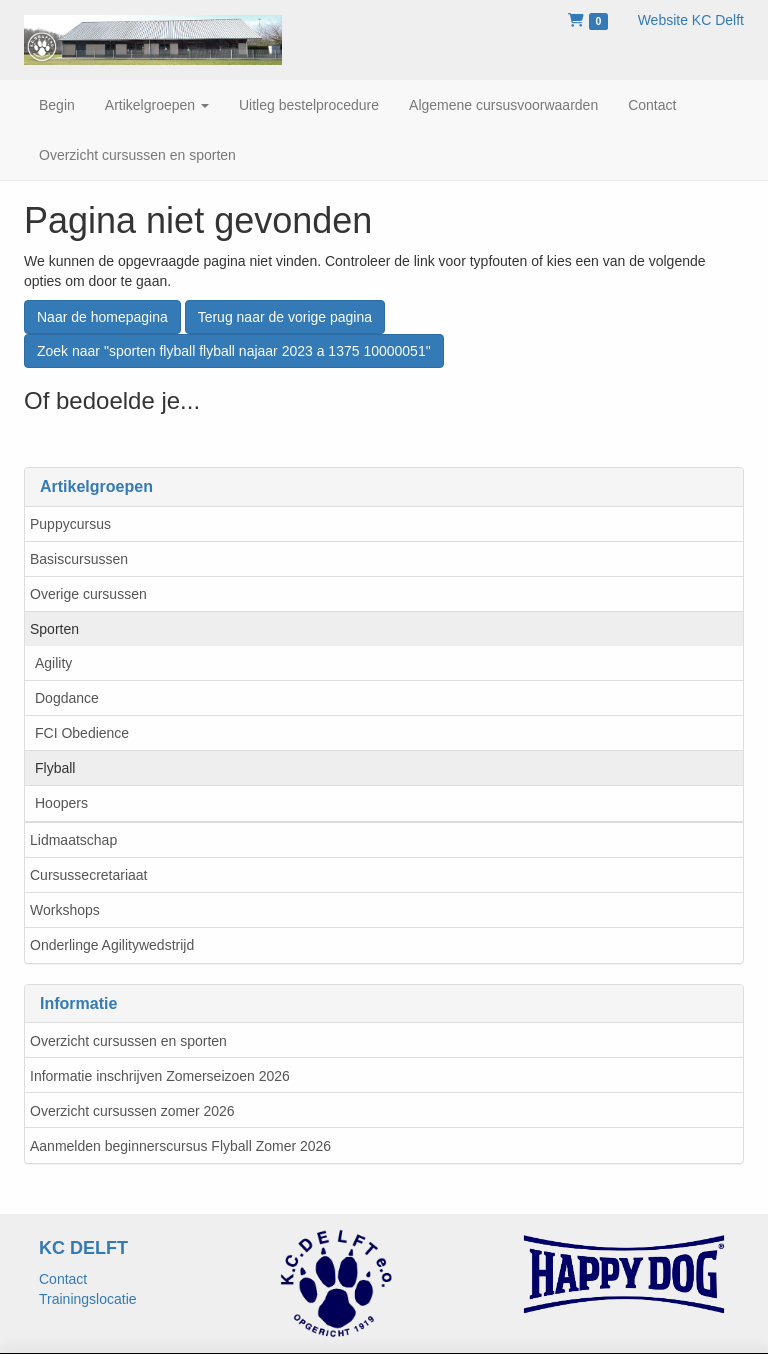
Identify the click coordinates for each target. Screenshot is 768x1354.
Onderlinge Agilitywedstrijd (112, 945)
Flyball (55, 768)
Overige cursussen (88, 594)
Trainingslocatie (88, 1299)
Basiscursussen (79, 559)
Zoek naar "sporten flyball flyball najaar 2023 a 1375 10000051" (234, 351)
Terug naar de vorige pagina (285, 317)
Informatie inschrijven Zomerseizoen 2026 (160, 1076)
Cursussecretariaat (89, 875)
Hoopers (61, 803)
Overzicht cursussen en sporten (128, 1041)
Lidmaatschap (73, 840)
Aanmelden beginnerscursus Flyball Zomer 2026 (180, 1146)
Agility (53, 663)
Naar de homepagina (102, 317)
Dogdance (67, 698)
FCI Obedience (82, 733)
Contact (63, 1279)
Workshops (65, 910)
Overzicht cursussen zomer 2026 (132, 1111)
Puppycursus (70, 524)
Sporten (54, 629)
